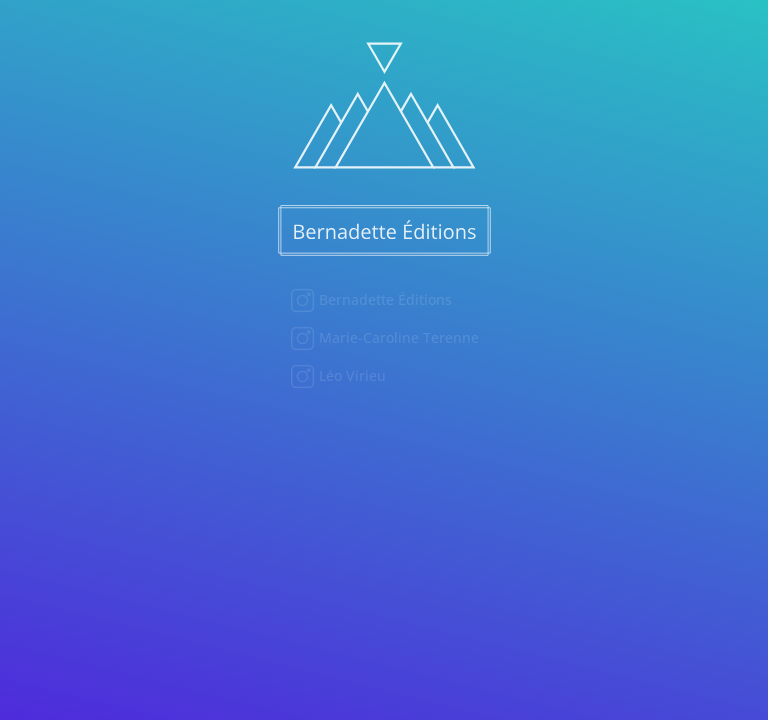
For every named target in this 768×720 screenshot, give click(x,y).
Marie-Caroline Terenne (397, 337)
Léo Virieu (350, 375)
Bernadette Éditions (383, 299)
